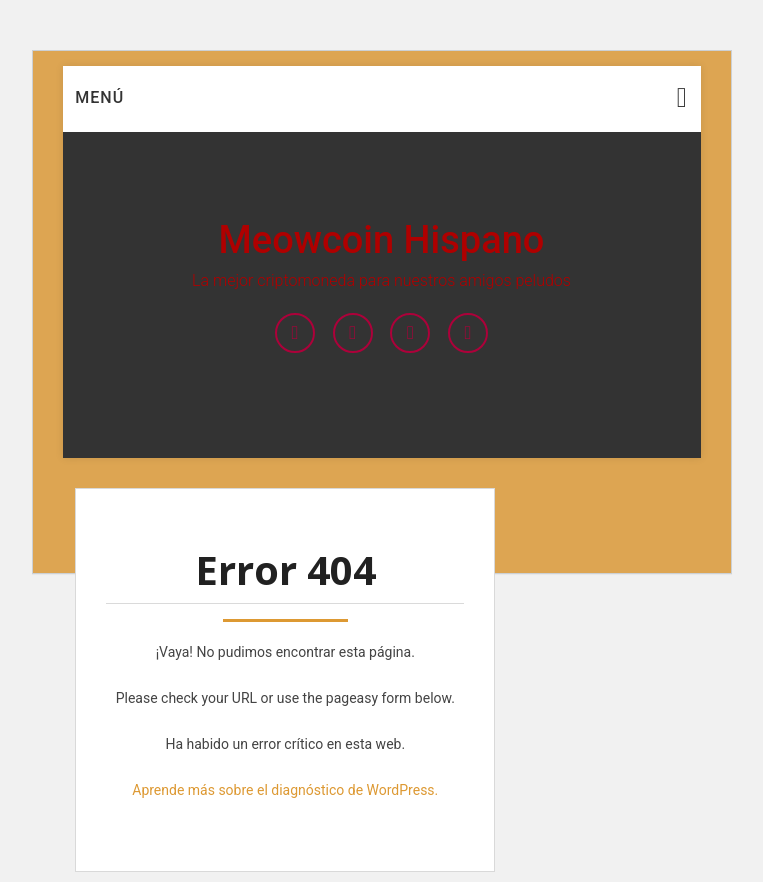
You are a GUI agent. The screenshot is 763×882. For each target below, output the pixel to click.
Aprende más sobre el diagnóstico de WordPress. (285, 790)
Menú (99, 97)
